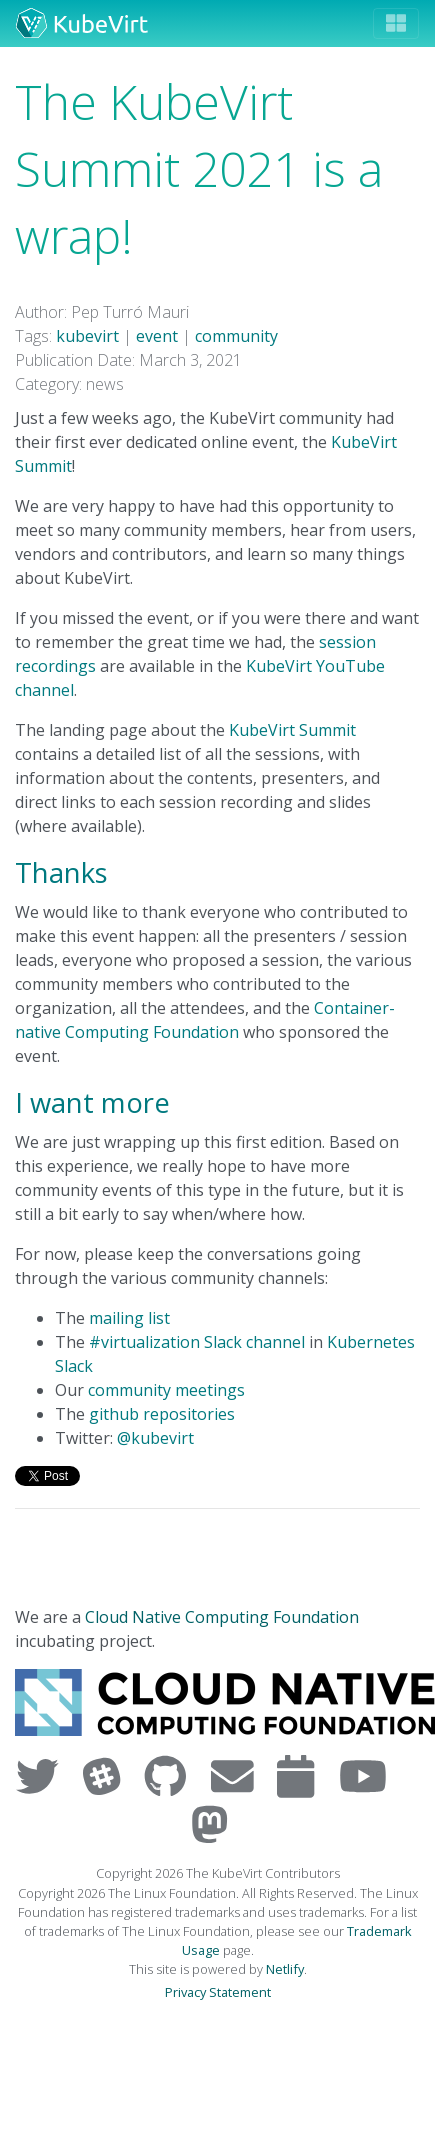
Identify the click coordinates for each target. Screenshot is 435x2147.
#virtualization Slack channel (197, 1342)
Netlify (285, 1969)
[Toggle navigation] (396, 23)
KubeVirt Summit (292, 730)
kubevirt (87, 336)
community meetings (166, 1390)
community (236, 336)
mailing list (129, 1318)
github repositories (162, 1414)
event (157, 336)
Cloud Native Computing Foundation (222, 1617)
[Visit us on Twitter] (41, 1775)
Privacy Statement (218, 1992)
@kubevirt (155, 1438)
